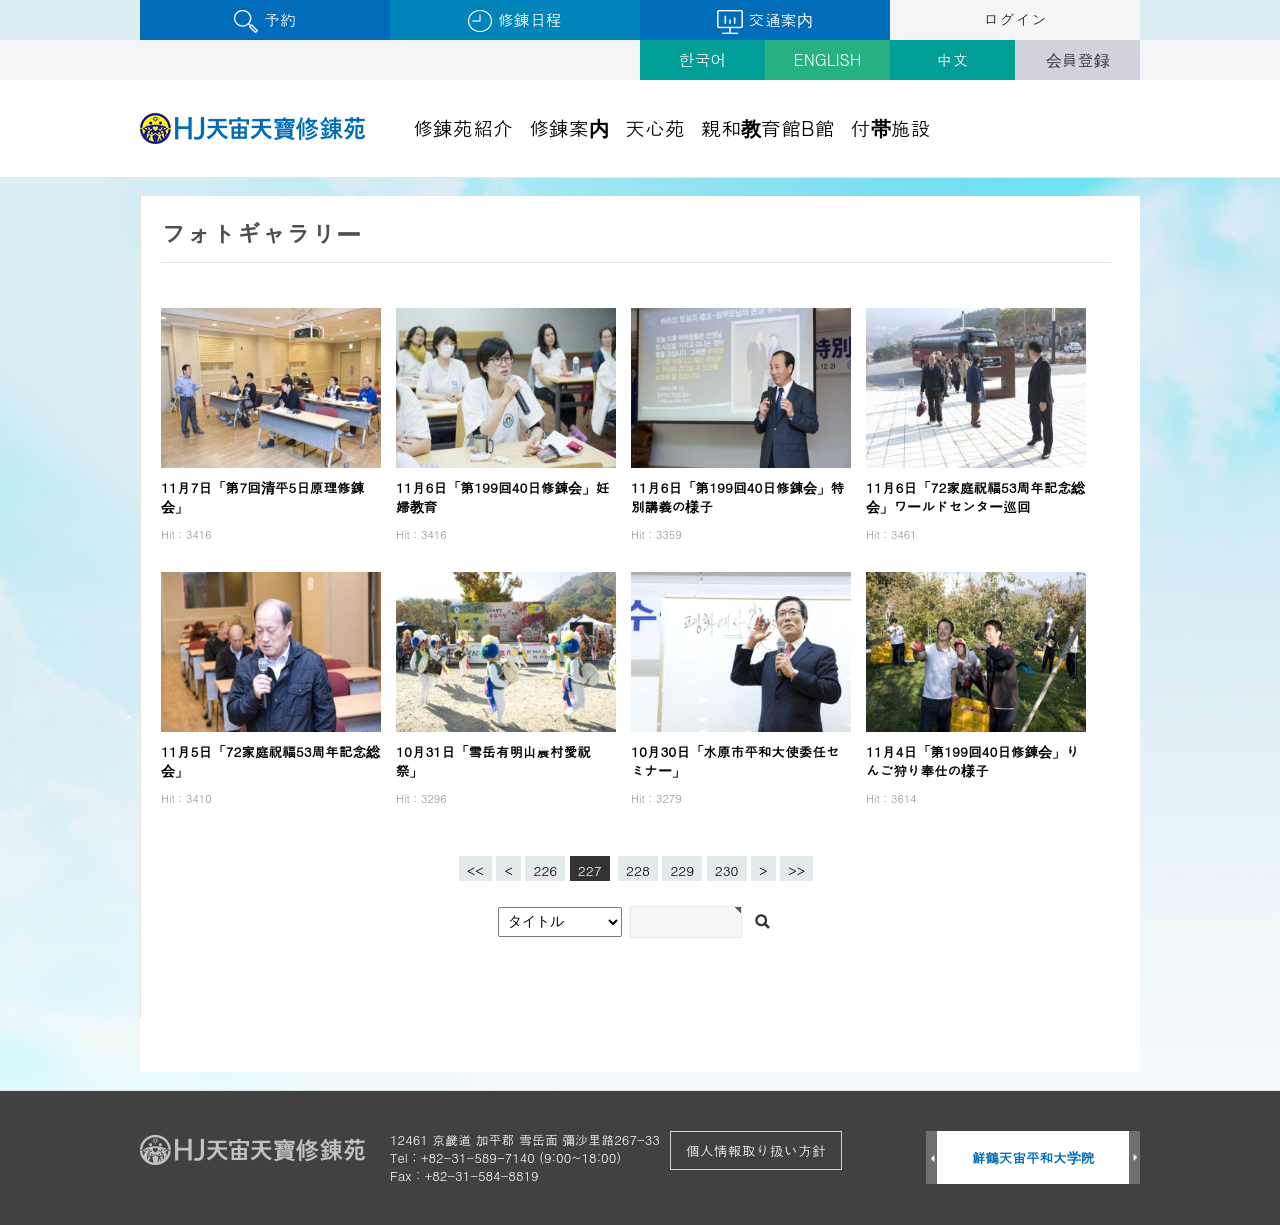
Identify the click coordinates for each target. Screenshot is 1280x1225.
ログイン (1015, 19)
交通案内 (764, 21)
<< (475, 870)
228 (634, 868)
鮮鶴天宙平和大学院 (1033, 1157)
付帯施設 (891, 127)
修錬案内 (569, 127)
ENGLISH (828, 59)
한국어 (703, 59)
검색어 (0, 178)
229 (678, 868)
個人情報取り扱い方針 (756, 1150)
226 (541, 868)
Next (1134, 1158)
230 (723, 868)
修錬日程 (514, 20)
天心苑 (655, 127)
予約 (264, 20)
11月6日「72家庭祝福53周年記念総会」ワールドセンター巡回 (975, 497)
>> (796, 870)
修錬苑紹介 (463, 127)
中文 (953, 59)
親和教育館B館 (768, 127)
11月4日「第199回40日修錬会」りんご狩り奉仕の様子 (972, 761)
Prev (931, 1158)
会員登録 (1078, 59)
